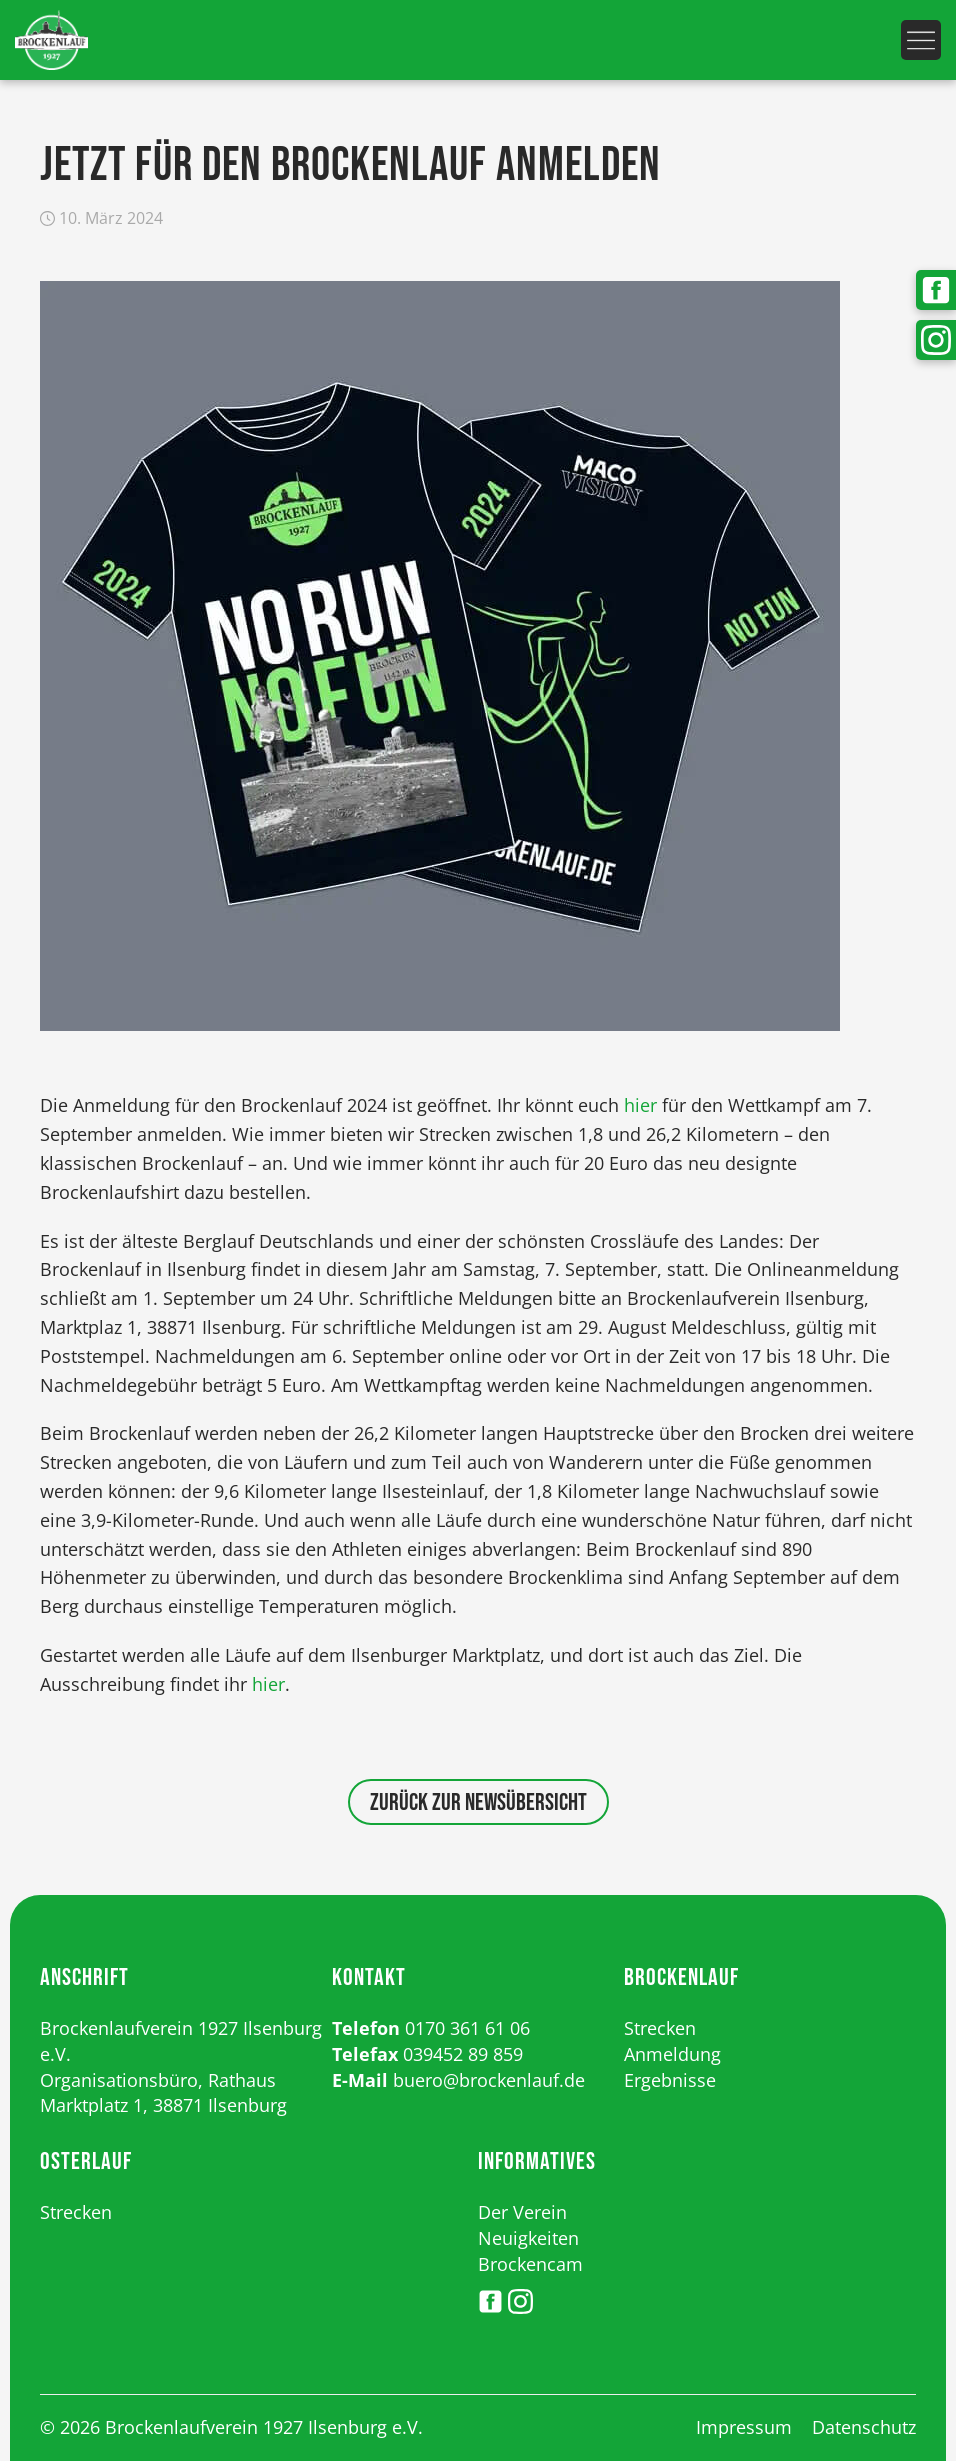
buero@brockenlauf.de (489, 2080)
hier (640, 1105)
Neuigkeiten (528, 2238)
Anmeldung (672, 2054)
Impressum (744, 2427)
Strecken (660, 2028)
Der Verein (522, 2212)
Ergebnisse (670, 2080)
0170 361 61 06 (467, 2028)
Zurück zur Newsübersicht (478, 1802)
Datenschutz (864, 2427)
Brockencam (530, 2264)
